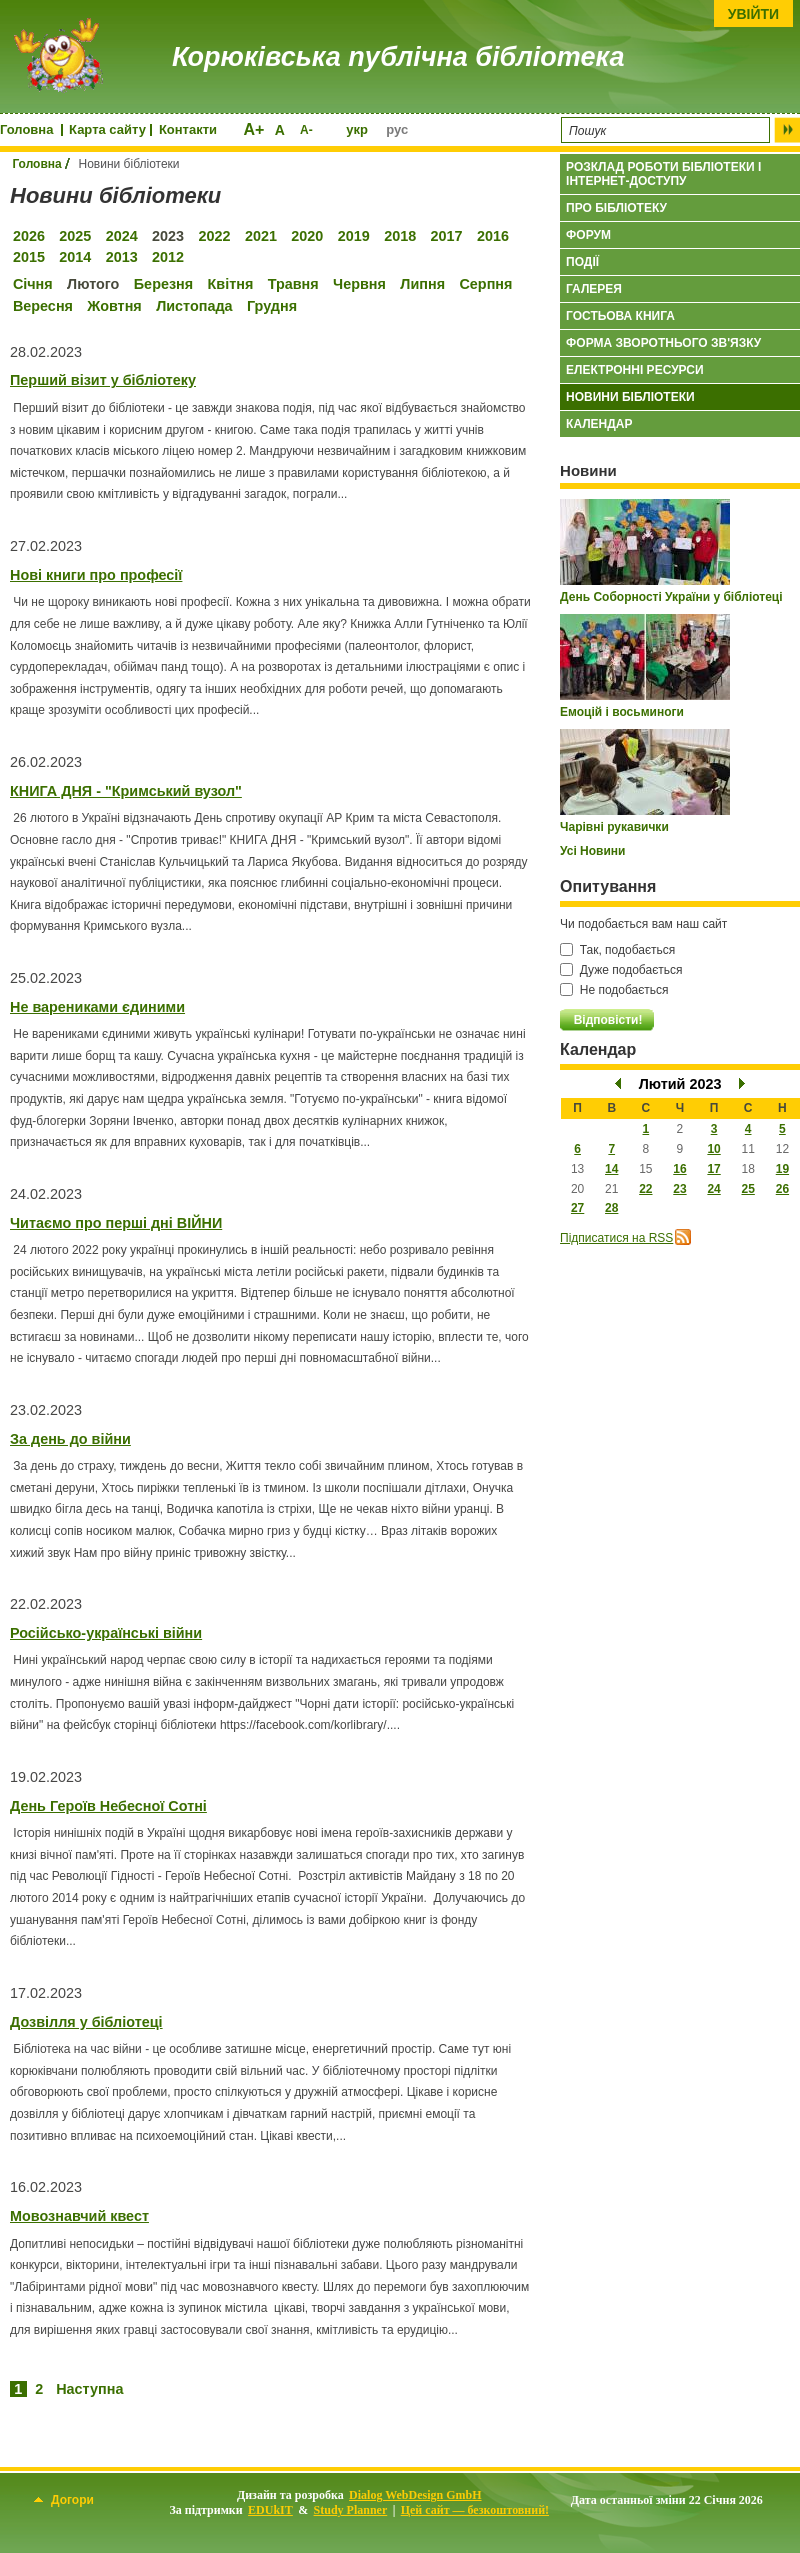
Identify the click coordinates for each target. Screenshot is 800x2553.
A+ (253, 129)
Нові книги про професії (96, 575)
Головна (26, 129)
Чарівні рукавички (614, 827)
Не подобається (614, 990)
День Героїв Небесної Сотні (108, 1806)
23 (679, 1189)
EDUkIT (270, 2510)
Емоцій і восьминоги (622, 712)
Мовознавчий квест (79, 2216)
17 (713, 1169)
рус (397, 129)
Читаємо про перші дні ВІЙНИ (116, 1223)
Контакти (188, 129)
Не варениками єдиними (97, 1007)
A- (306, 130)
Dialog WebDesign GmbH (415, 2495)
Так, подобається (617, 950)
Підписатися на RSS (616, 1238)
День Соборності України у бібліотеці (671, 597)
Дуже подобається (621, 970)
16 (679, 1169)
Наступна (89, 2389)
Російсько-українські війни (106, 1633)
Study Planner (351, 2510)
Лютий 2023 (680, 1084)
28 (611, 1208)
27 (577, 1208)
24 (713, 1189)
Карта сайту (107, 129)
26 (782, 1189)
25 (747, 1189)
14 (611, 1169)
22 (645, 1189)
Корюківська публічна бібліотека (398, 57)
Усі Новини (592, 851)
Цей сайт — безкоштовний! (475, 2510)
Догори (64, 2500)
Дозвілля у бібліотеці (86, 2022)
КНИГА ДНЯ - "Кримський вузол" (126, 791)
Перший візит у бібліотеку (103, 380)
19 (782, 1169)
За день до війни (70, 1439)
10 (713, 1149)
